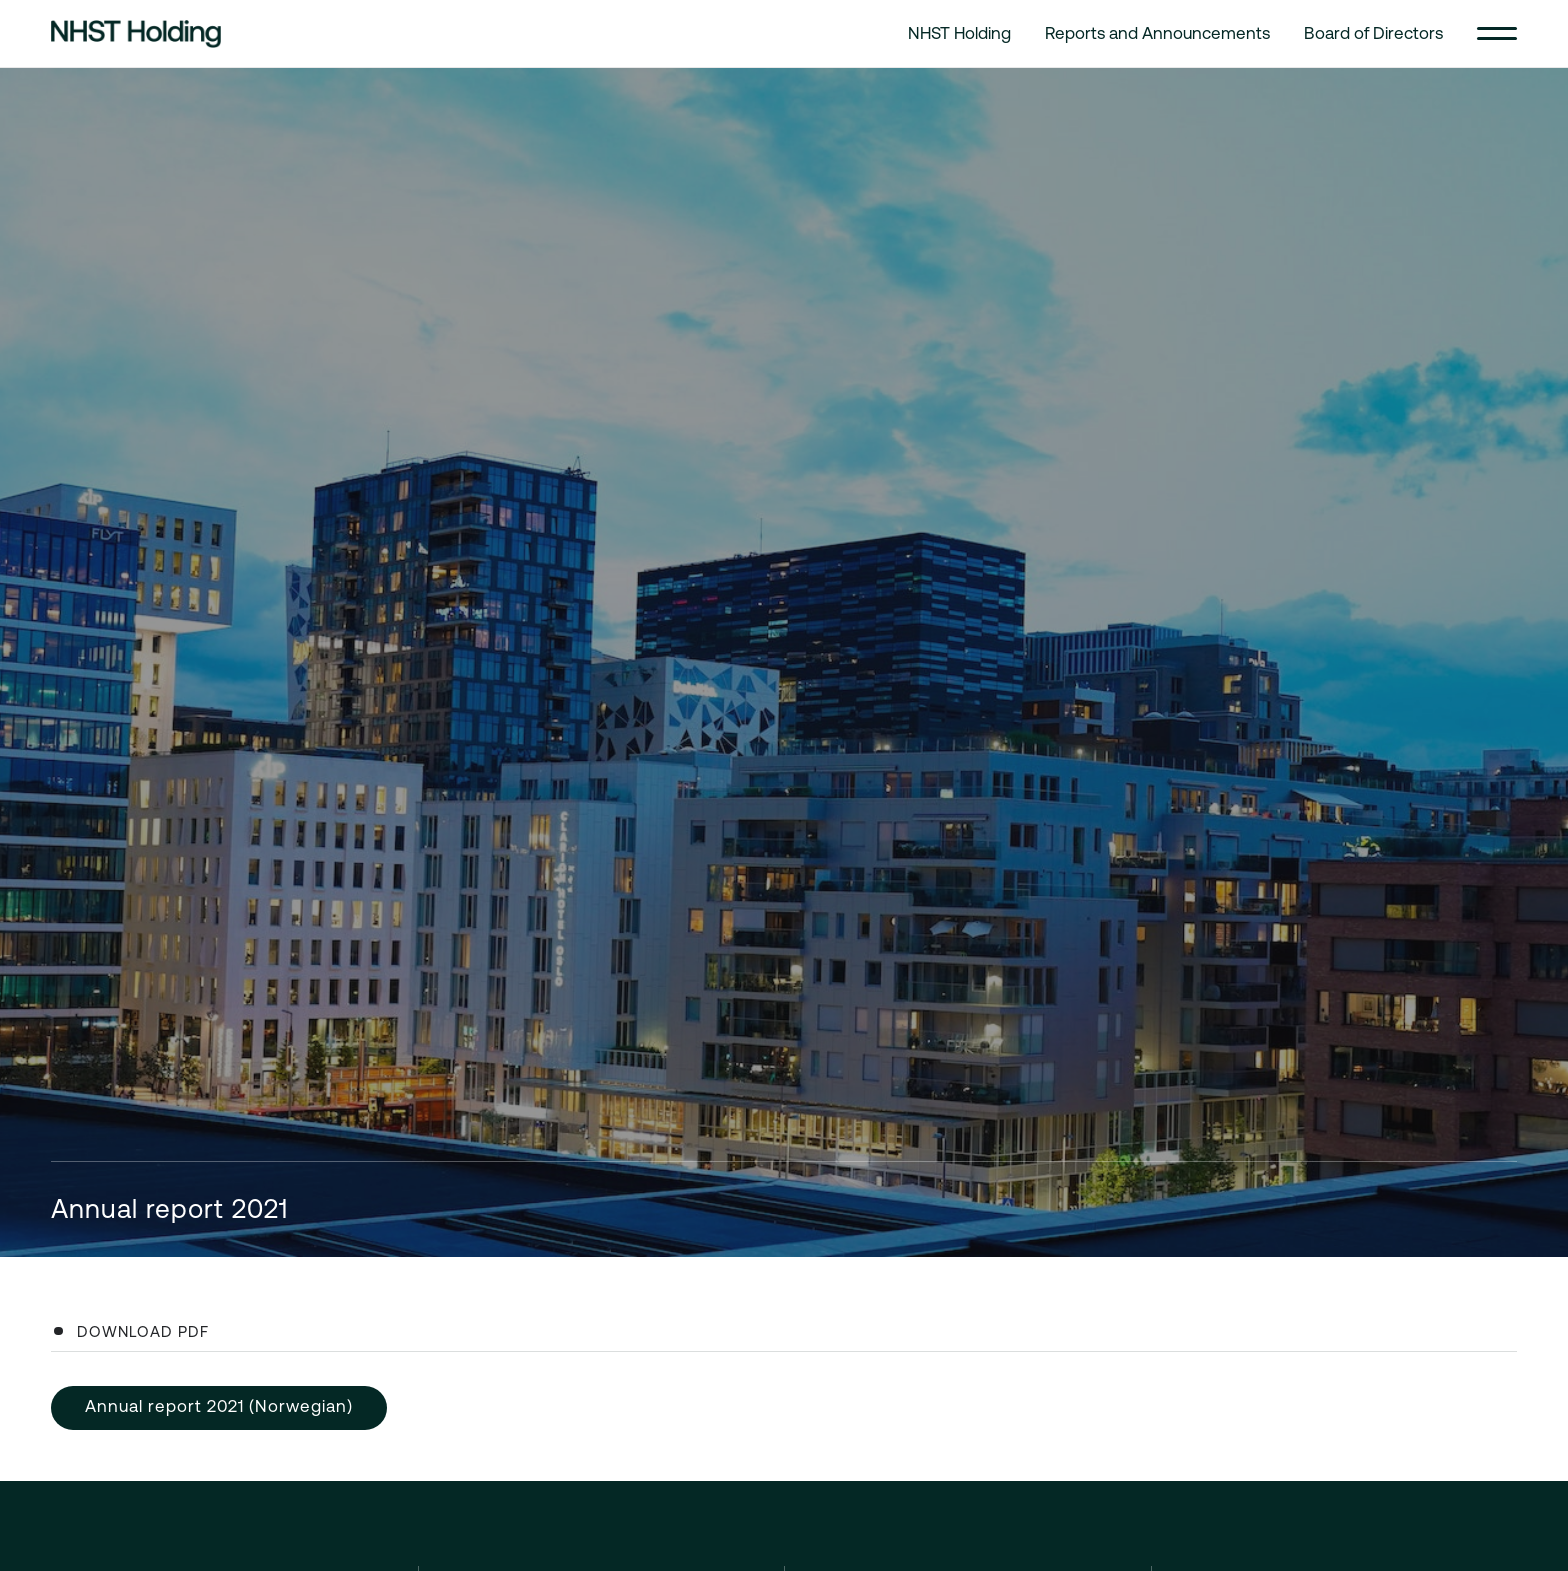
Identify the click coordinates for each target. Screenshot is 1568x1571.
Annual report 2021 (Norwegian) (219, 1406)
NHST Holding (959, 33)
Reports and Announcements (1157, 33)
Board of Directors (1373, 33)
